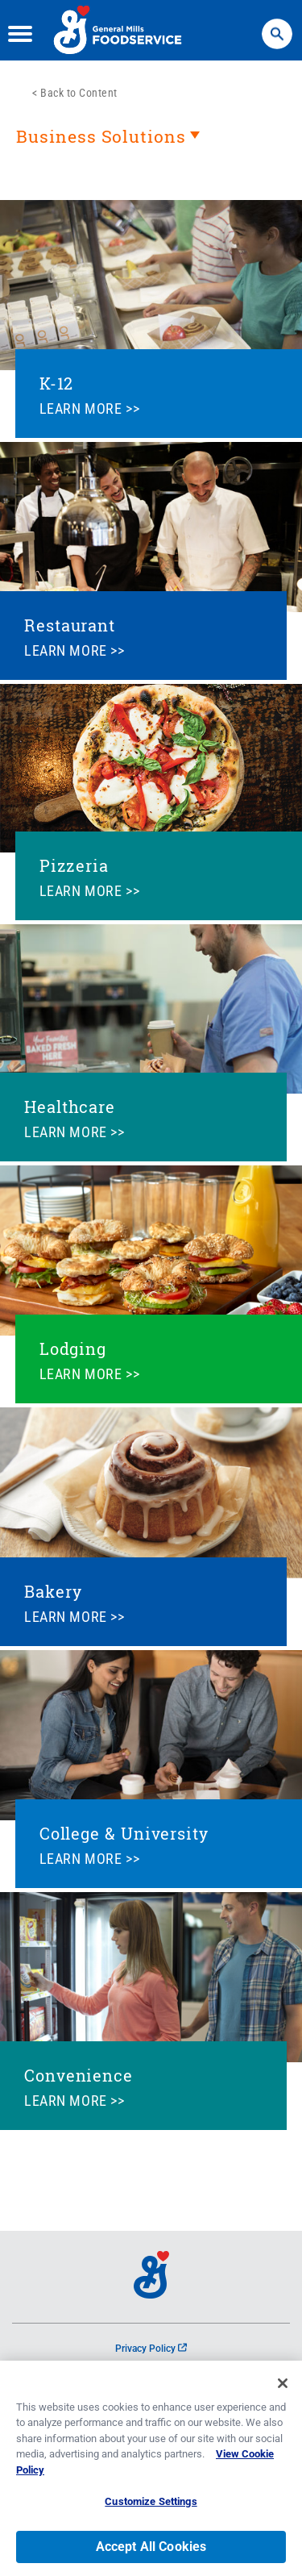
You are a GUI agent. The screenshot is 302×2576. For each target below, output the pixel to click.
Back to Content (79, 92)
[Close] (282, 2387)
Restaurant (69, 625)
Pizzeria (74, 865)
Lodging (72, 1348)
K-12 (56, 383)
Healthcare (69, 1106)
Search (277, 26)
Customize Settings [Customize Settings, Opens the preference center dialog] (151, 2506)
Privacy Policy (151, 2348)
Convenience (78, 2075)
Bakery (52, 1591)
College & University (124, 1833)
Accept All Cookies (151, 2550)
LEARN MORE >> (89, 408)
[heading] (151, 144)
